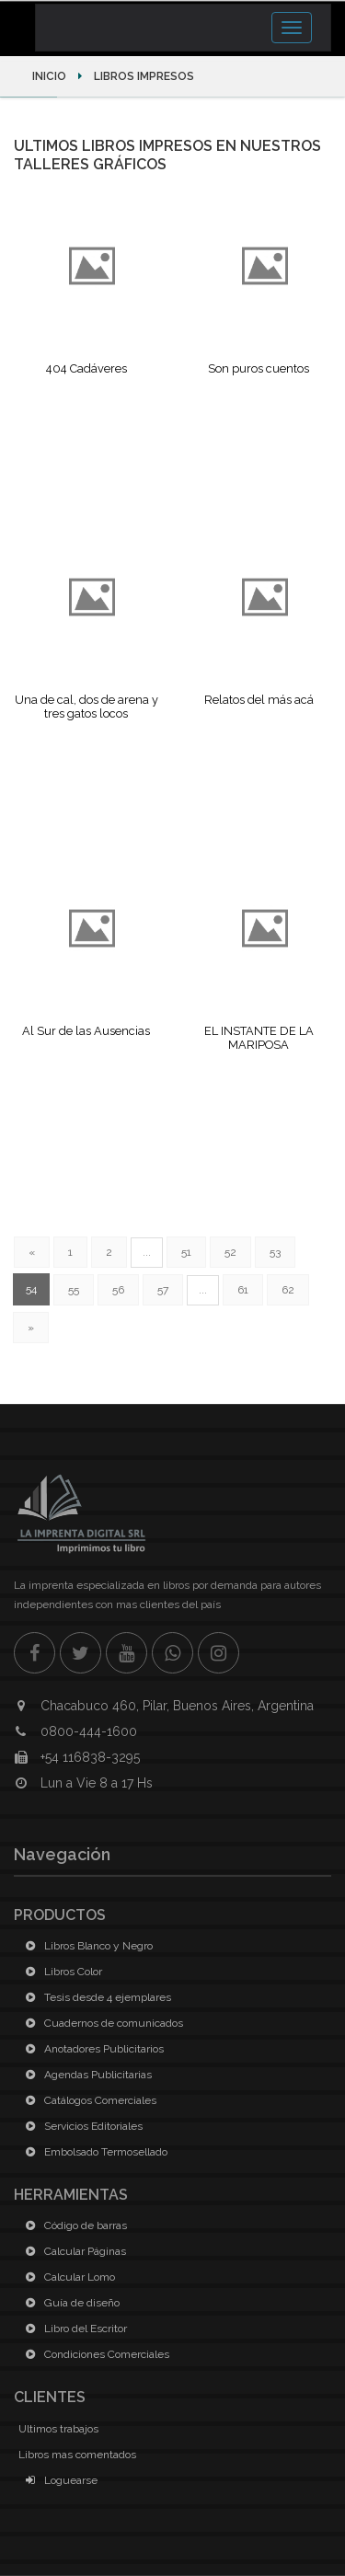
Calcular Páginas (72, 2251)
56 (118, 1289)
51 (186, 1252)
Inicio (50, 76)
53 (275, 1252)
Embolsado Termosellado (92, 2151)
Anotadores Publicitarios (91, 2048)
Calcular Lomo (66, 2277)
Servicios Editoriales (80, 2126)
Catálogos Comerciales (87, 2100)
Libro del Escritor (72, 2328)
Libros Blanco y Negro (85, 1945)
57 (162, 1289)
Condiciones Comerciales (93, 2354)
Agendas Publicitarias (85, 2074)
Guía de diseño (69, 2302)
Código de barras (72, 2225)
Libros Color (60, 1971)
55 (73, 1289)
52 (230, 1252)
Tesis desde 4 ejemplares (94, 1997)
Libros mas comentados (77, 2454)
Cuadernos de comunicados (100, 2023)
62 (288, 1289)
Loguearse (58, 2480)
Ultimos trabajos (58, 2428)
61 (242, 1289)
